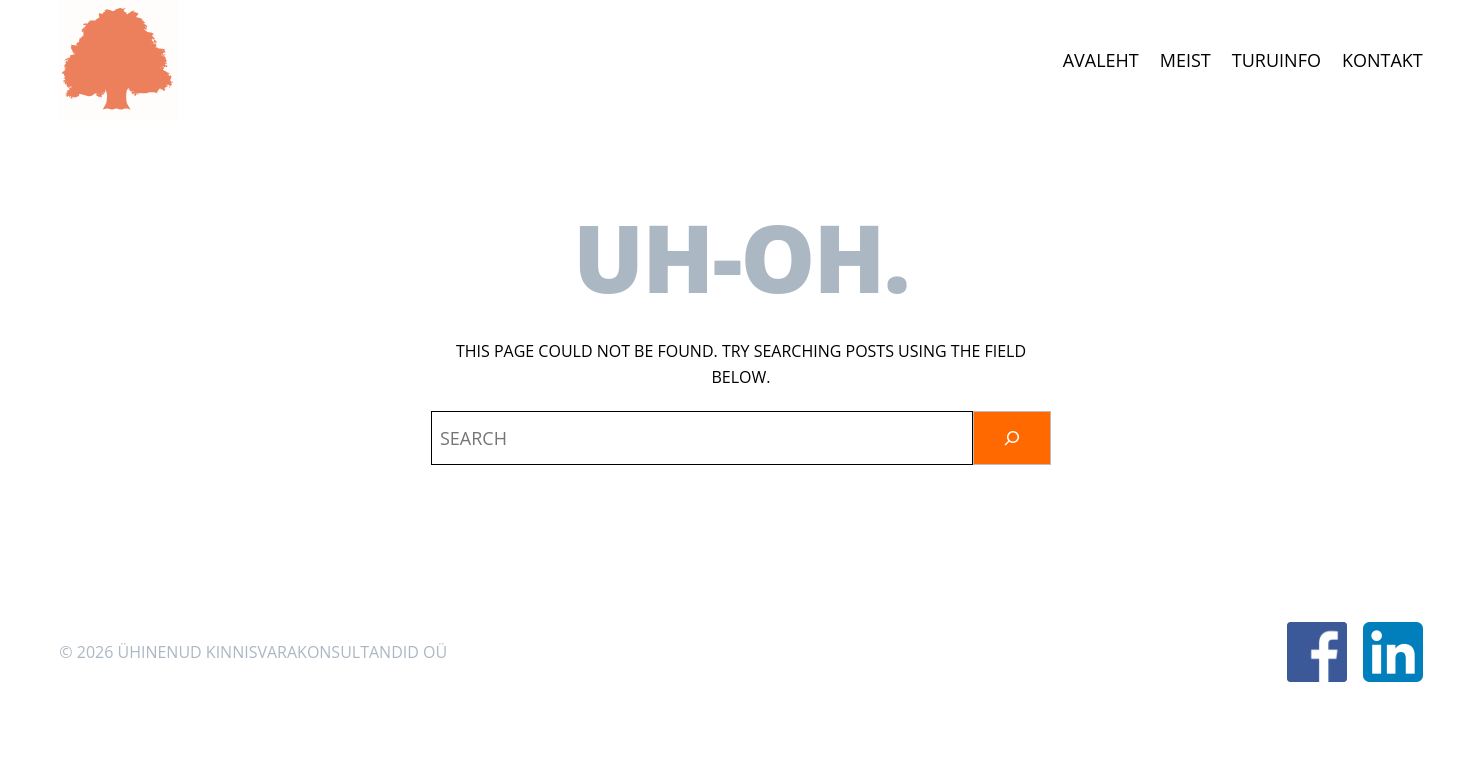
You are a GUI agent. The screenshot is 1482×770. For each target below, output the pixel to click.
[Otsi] (1012, 438)
